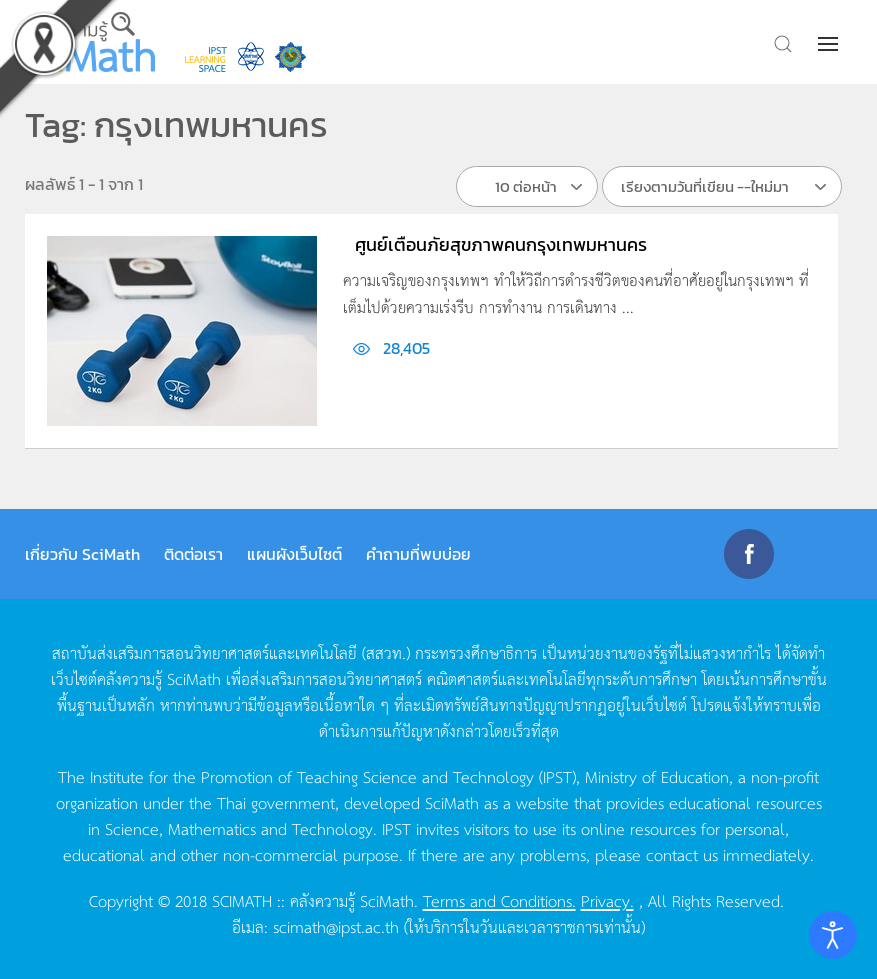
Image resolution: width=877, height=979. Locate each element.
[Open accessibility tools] (833, 935)
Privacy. (607, 900)
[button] (830, 44)
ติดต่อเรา (193, 554)
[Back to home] (90, 42)
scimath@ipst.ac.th (336, 926)
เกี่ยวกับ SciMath (82, 554)
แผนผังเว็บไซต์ (294, 554)
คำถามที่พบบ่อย (418, 554)
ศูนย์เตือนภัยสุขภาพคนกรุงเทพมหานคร (501, 244)
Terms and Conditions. (499, 900)
